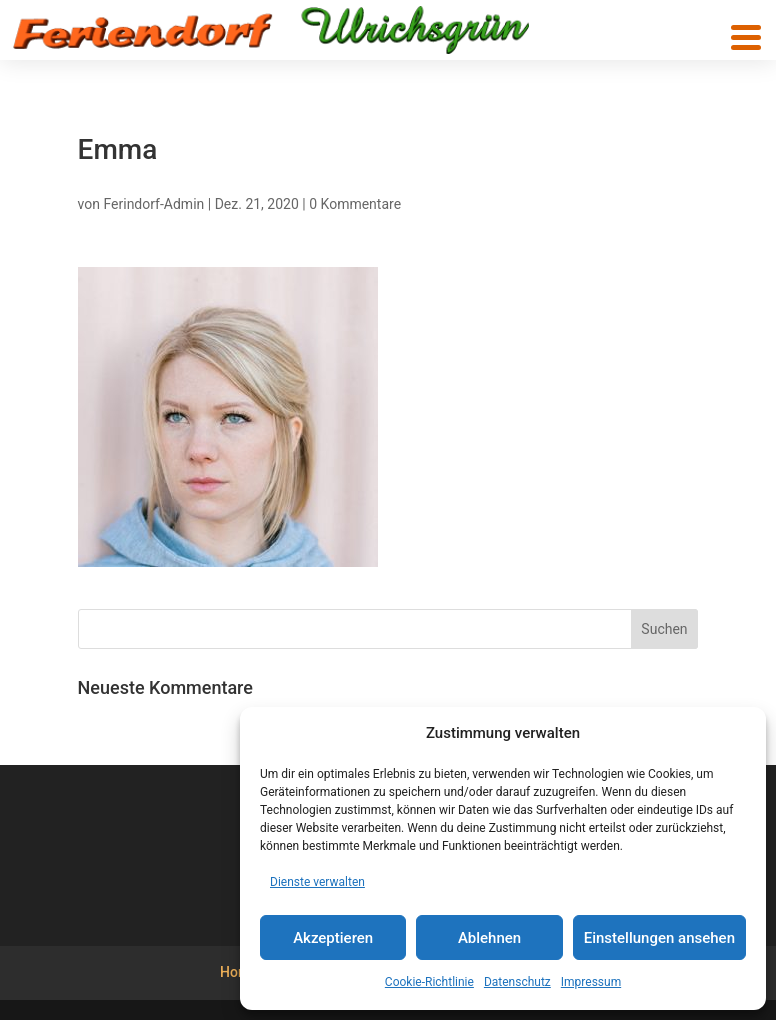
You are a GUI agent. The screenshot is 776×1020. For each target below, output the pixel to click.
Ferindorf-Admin (153, 204)
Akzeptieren (333, 938)
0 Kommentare (355, 204)
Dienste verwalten (317, 882)
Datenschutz (517, 982)
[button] (746, 37)
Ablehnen (489, 938)
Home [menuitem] (239, 972)
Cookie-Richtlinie (429, 982)
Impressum (591, 982)
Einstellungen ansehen (659, 938)
